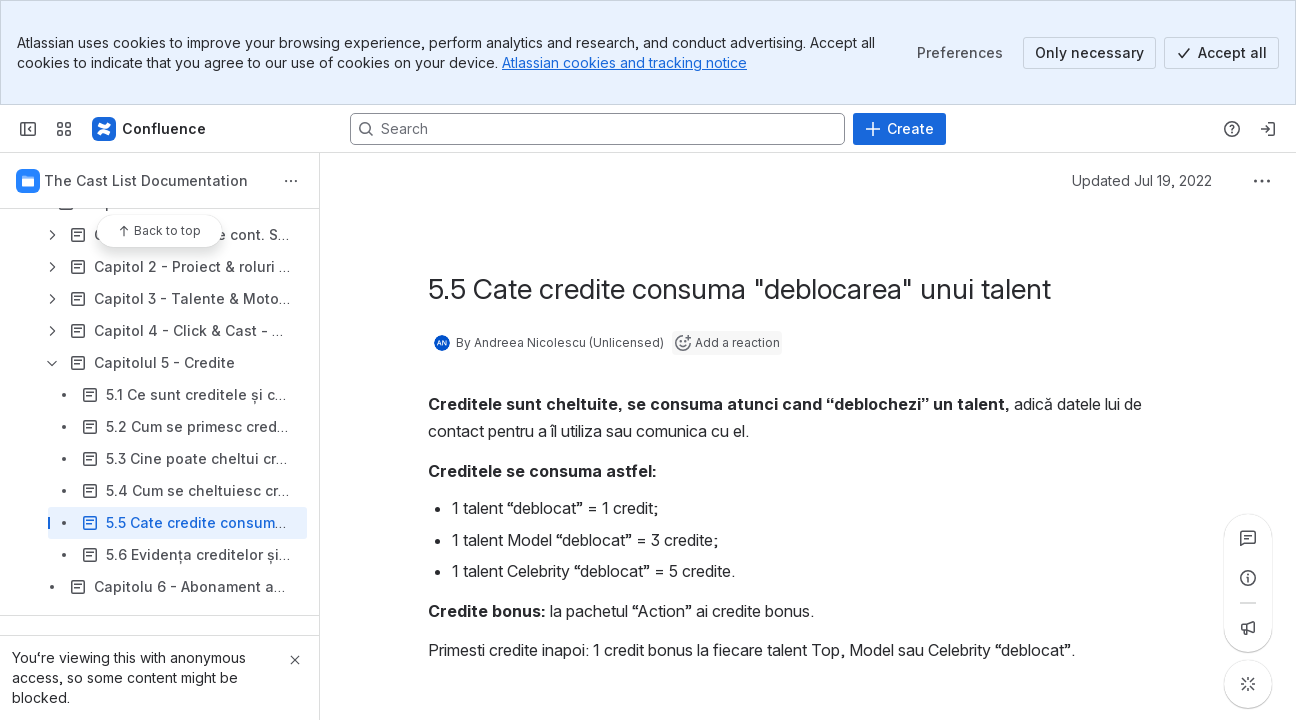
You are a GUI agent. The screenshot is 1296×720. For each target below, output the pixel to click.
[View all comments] (1248, 538)
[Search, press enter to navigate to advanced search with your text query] (597, 129)
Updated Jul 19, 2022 (1142, 180)
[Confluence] (150, 129)
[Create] (899, 129)
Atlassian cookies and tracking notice (624, 62)
